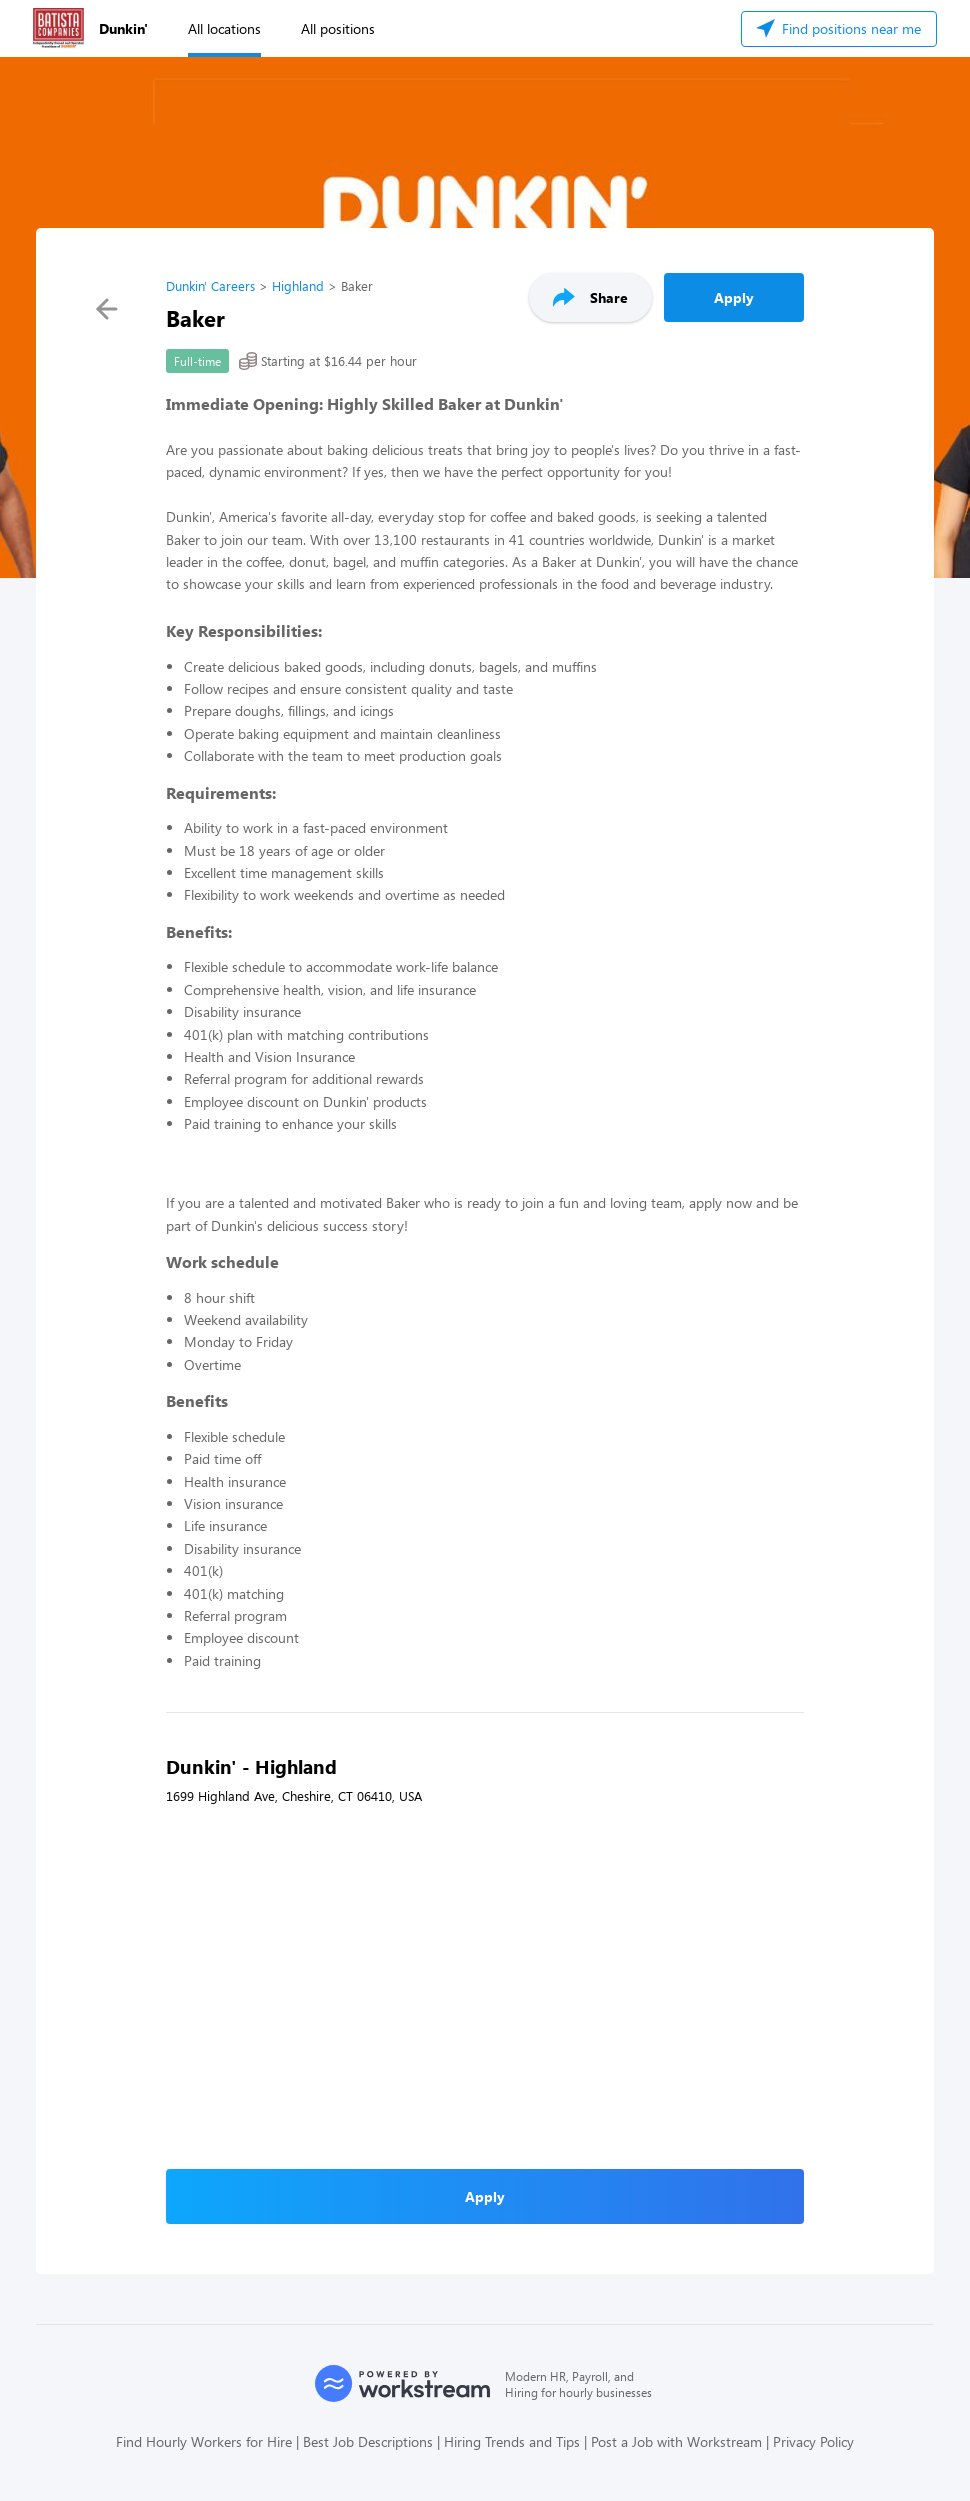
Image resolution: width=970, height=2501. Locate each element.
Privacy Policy (813, 2441)
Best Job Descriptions (368, 2441)
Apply (734, 297)
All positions (338, 28)
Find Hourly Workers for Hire (204, 2441)
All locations (224, 28)
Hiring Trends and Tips (512, 2441)
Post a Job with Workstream (676, 2441)
